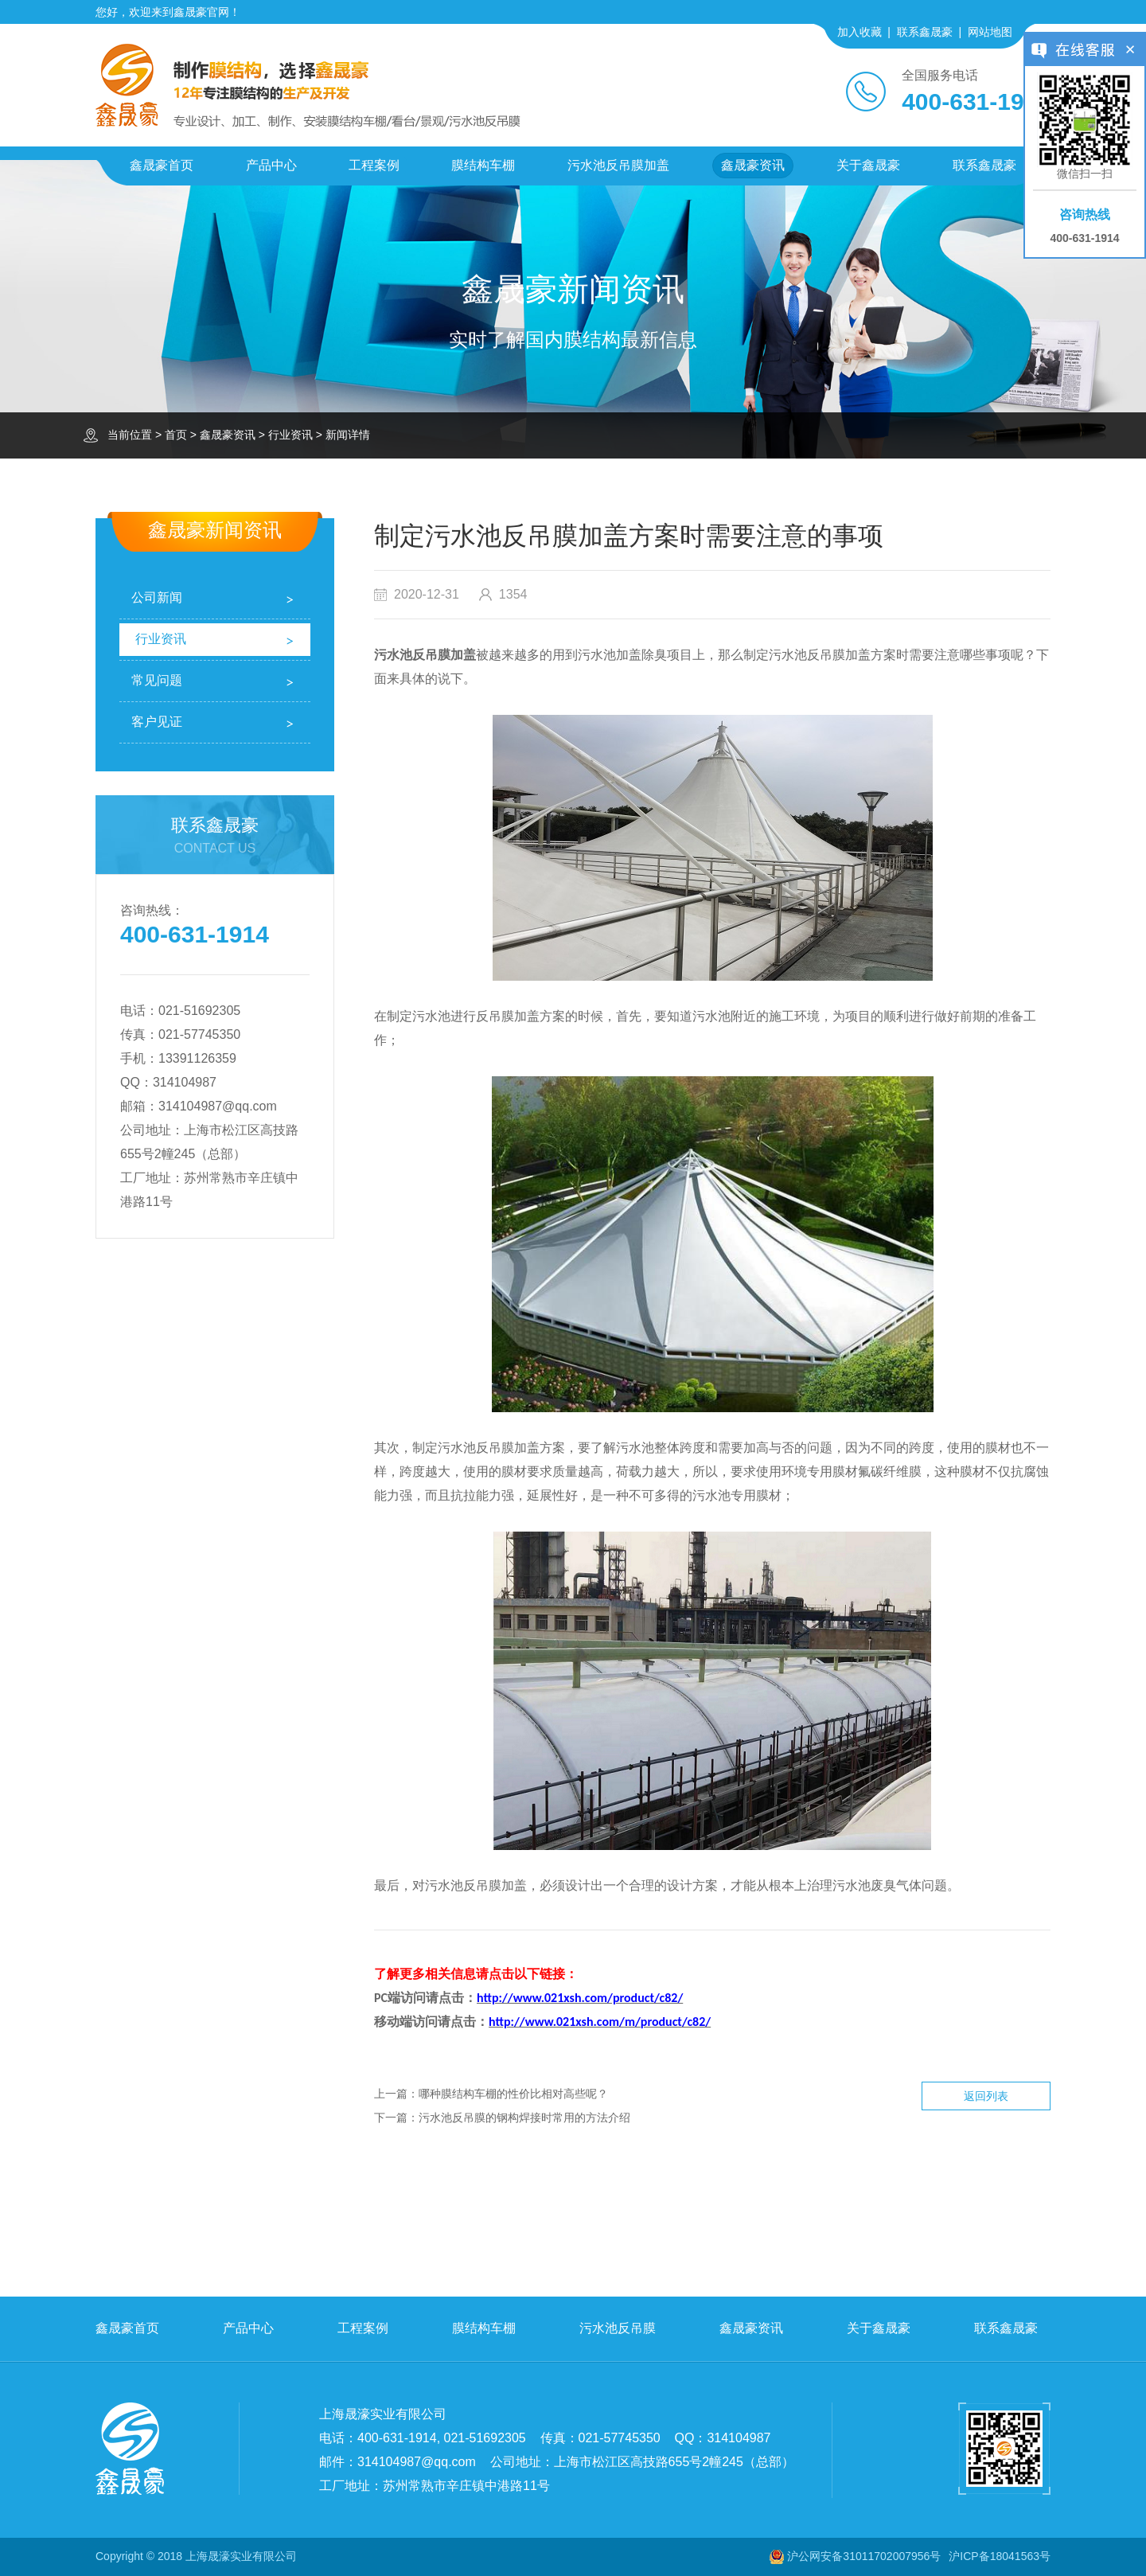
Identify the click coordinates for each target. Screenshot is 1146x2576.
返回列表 (986, 2096)
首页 (176, 434)
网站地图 (990, 31)
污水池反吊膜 (617, 2328)
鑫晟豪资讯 (753, 165)
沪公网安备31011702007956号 (864, 2556)
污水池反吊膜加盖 (618, 165)
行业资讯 (290, 434)
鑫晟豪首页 (161, 165)
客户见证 (156, 721)
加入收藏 (859, 31)
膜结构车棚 (483, 165)
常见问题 (156, 680)
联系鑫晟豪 (925, 31)
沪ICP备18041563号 (999, 2556)
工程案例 (374, 165)
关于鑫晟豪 (868, 165)
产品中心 (271, 165)
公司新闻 (156, 597)
